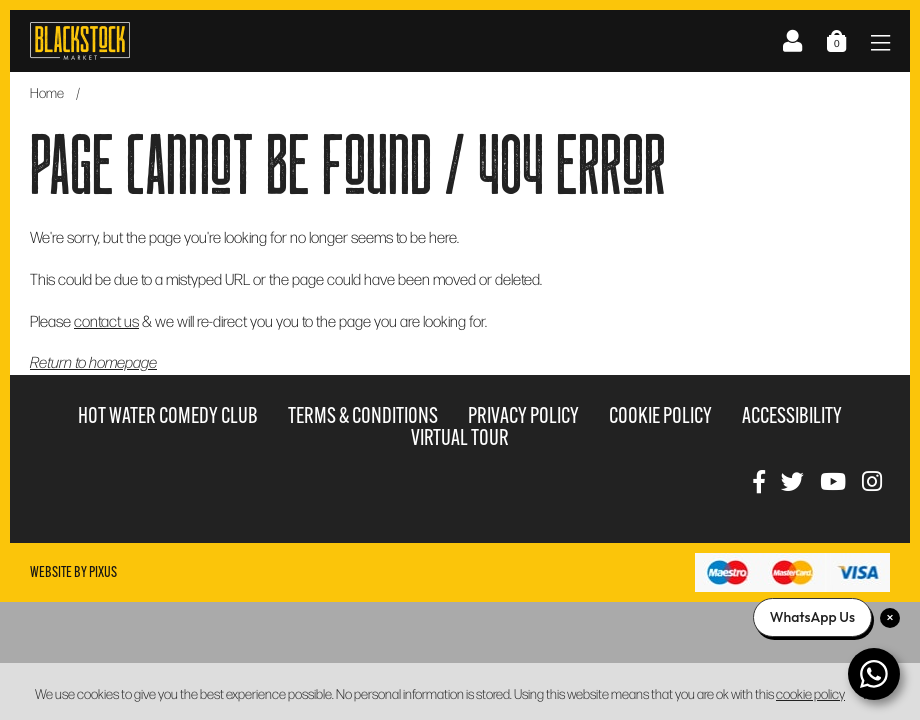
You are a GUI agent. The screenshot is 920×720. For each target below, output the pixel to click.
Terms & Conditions (363, 415)
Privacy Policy (523, 415)
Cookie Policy (660, 415)
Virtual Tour (460, 437)
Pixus (103, 572)
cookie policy (810, 693)
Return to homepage (93, 361)
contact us (106, 320)
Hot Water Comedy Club (168, 415)
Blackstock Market (80, 41)
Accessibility (792, 415)
